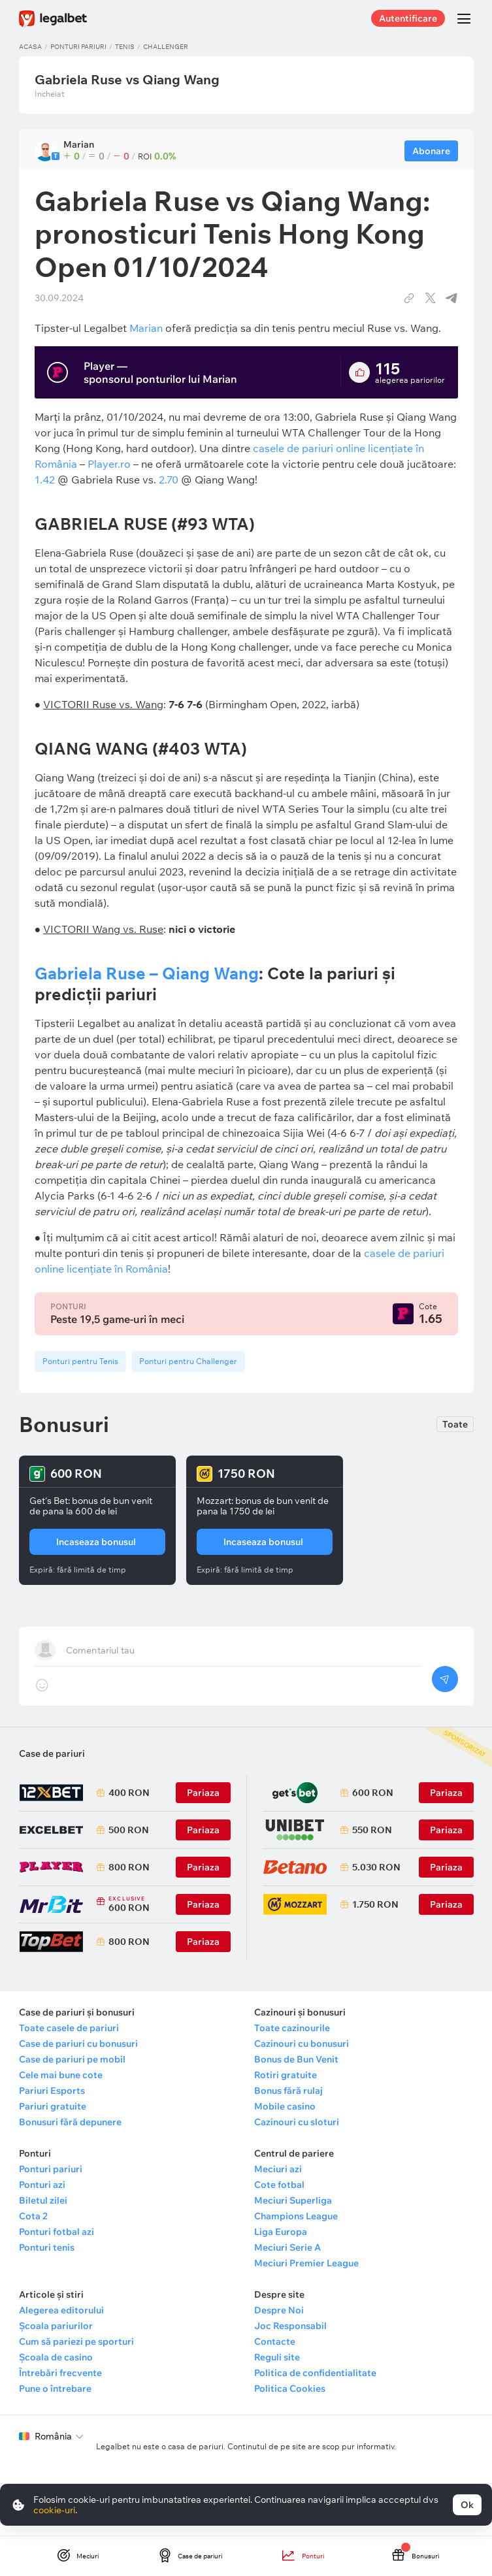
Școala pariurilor (56, 2326)
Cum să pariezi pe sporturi (76, 2341)
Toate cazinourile (292, 2028)
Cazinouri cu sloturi (296, 2122)
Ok (467, 2505)
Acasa (30, 46)
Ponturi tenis (46, 2247)
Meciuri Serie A (287, 2247)
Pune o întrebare (55, 2388)
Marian (146, 327)
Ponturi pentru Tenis (80, 1361)
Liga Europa (280, 2232)
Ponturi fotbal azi (56, 2232)
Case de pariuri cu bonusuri (78, 2043)
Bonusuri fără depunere (70, 2122)
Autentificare (408, 18)
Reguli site (277, 2357)
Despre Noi (279, 2310)
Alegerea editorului (61, 2310)
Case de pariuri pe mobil (72, 2059)
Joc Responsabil (290, 2326)
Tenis (125, 46)
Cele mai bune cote (61, 2075)
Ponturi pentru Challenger (188, 1361)
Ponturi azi (42, 2185)
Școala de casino (56, 2357)
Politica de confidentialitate (315, 2373)
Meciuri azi (278, 2169)
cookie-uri (54, 2510)
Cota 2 (33, 2216)
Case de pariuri (52, 1753)
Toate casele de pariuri (69, 2028)
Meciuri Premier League (306, 2263)
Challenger (165, 46)
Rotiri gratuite (285, 2075)
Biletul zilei (43, 2200)
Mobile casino (285, 2106)
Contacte (274, 2341)
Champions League (296, 2216)
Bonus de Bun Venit (296, 2059)
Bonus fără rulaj (288, 2090)
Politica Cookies (289, 2388)
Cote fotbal (279, 2185)
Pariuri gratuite (52, 2106)
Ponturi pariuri (78, 46)
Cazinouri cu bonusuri (301, 2043)
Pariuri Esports (52, 2090)
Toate (455, 1424)
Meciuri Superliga (293, 2200)
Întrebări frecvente (60, 2373)
